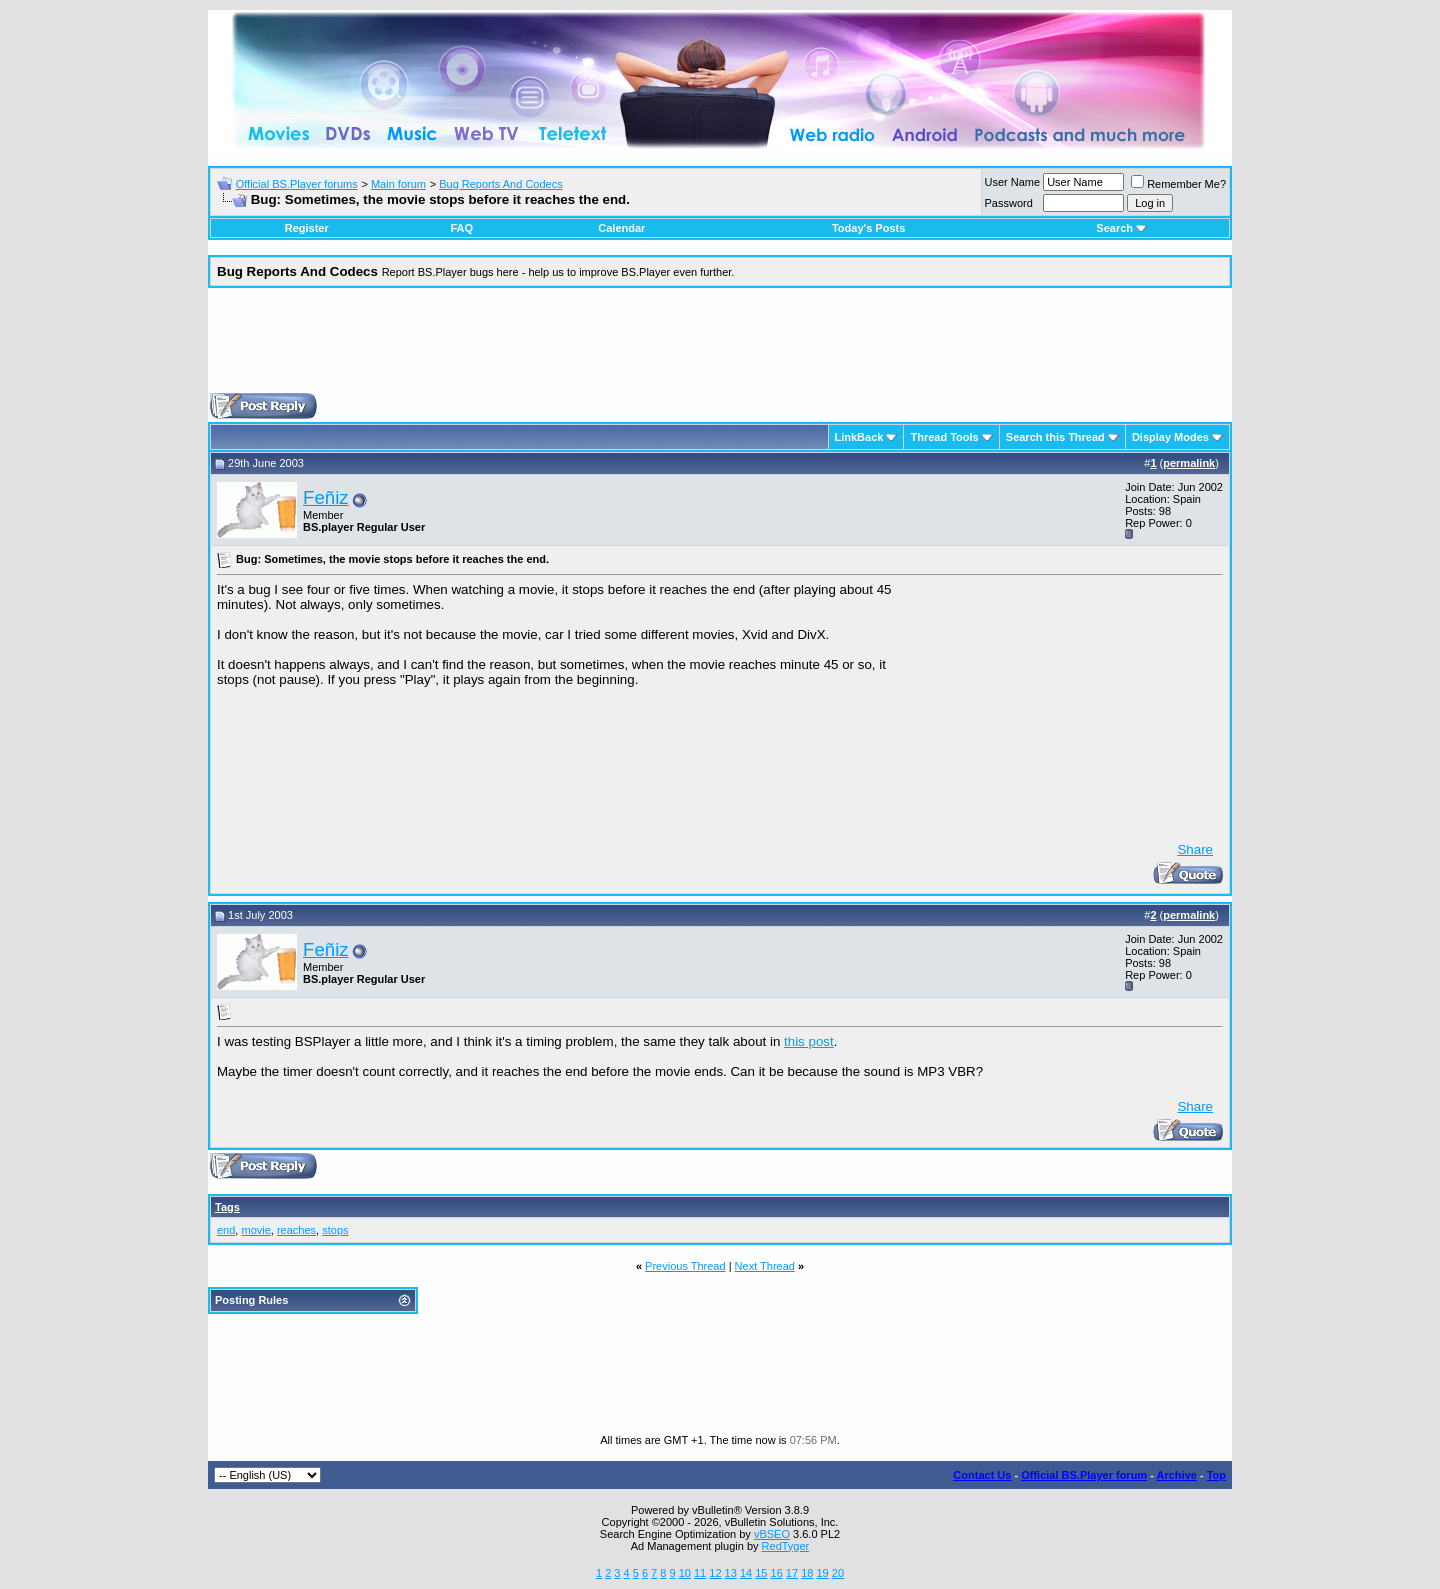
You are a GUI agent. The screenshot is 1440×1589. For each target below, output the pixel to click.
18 (807, 1573)
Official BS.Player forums (297, 184)
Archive (1177, 1475)
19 (822, 1573)
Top (1216, 1475)
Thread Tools (944, 437)
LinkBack (859, 437)
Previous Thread (685, 1266)
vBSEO (772, 1534)
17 (792, 1573)
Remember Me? (1178, 184)
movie (255, 1230)
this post (809, 1041)
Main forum (398, 184)
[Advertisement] (720, 348)
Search (1121, 228)
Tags (227, 1207)
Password (1009, 203)
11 (700, 1573)
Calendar (621, 228)
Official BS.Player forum (1084, 1475)
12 (715, 1573)
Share (1195, 849)
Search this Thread (1055, 437)
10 (685, 1573)
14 (746, 1573)
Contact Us (982, 1475)
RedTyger (786, 1546)
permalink (1189, 463)
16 (777, 1573)
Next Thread (765, 1266)
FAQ (461, 228)
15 (761, 1573)
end (226, 1230)
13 (731, 1573)
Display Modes (1170, 437)
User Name (1013, 182)
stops (335, 1230)
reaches (296, 1230)
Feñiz (326, 497)
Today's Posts (868, 228)
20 (838, 1573)
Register (307, 228)
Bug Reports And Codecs (501, 184)
